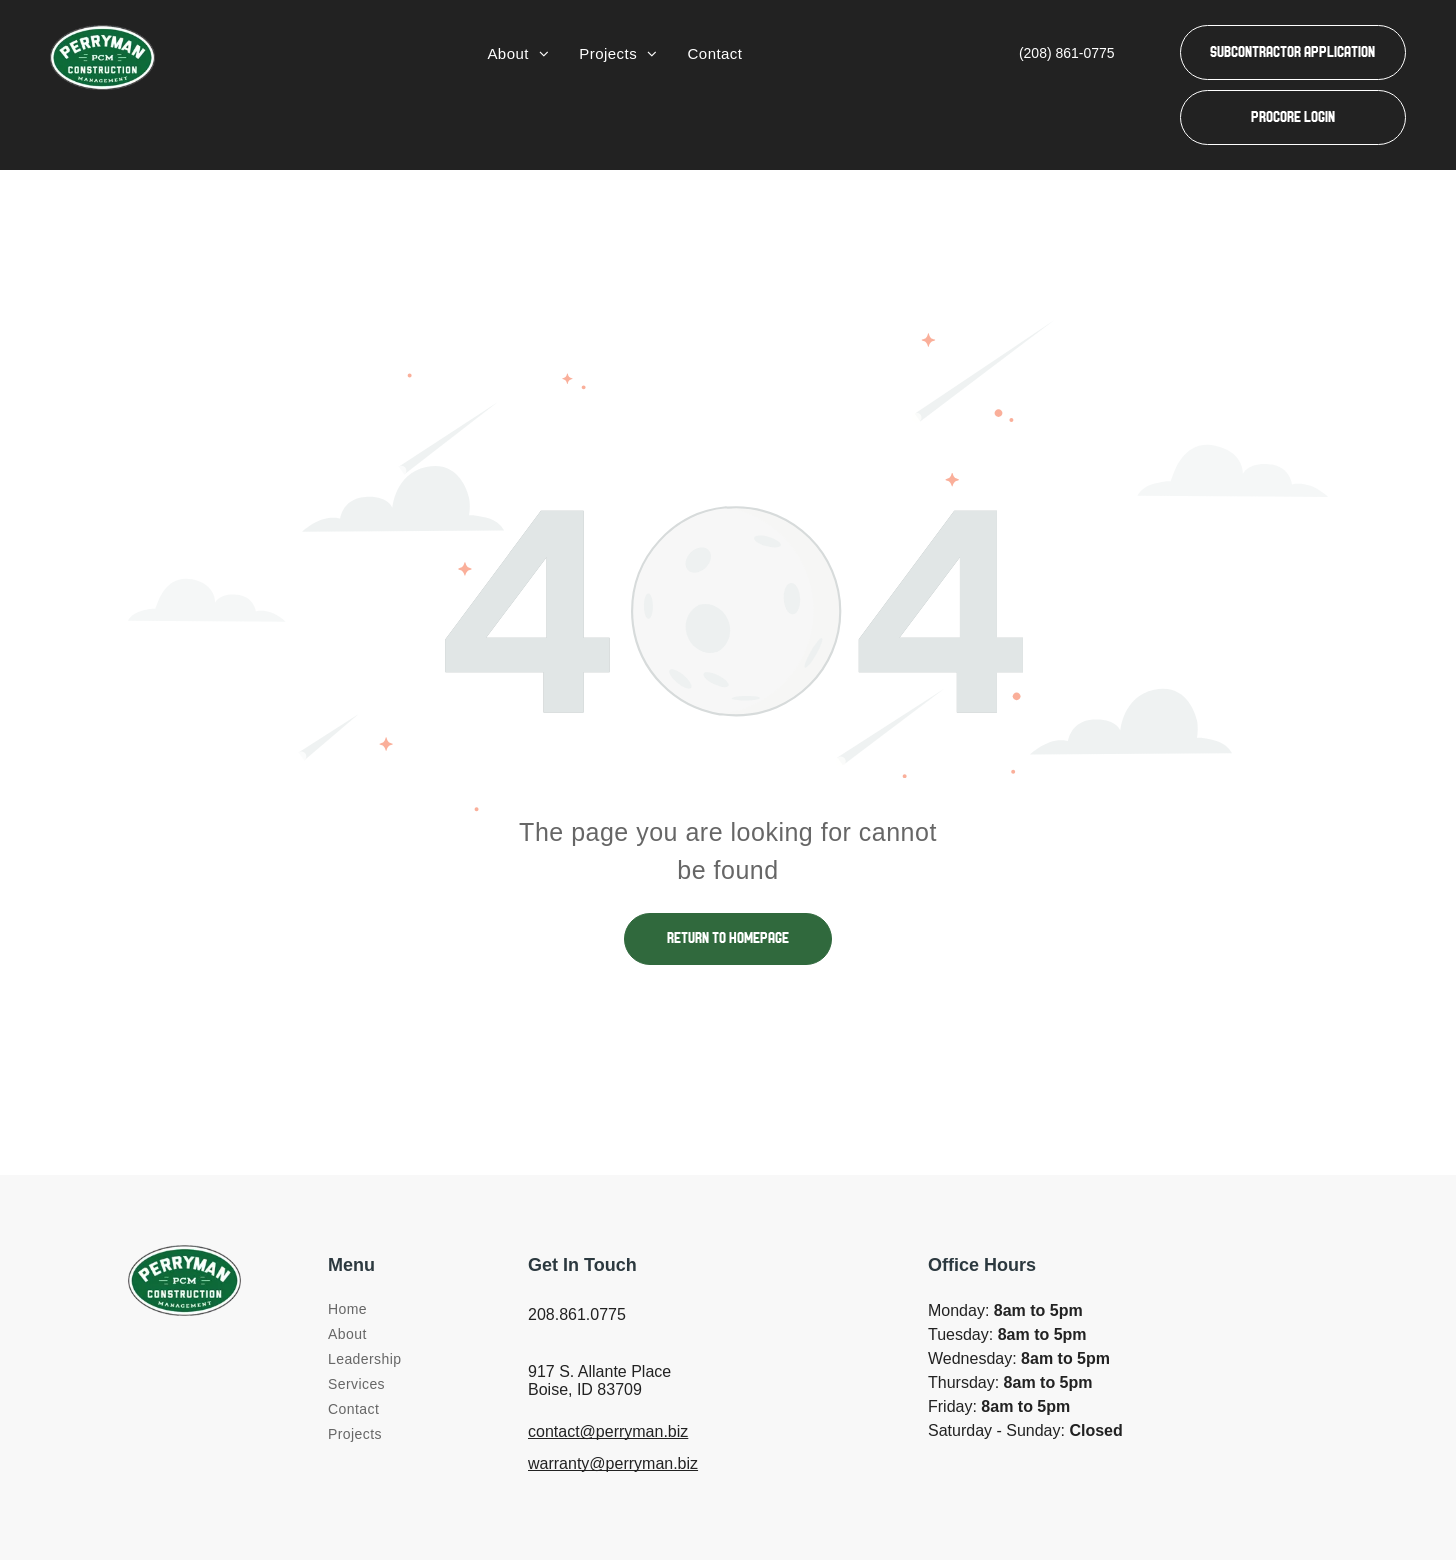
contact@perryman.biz (608, 1431)
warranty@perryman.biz (613, 1463)
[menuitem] (518, 54)
